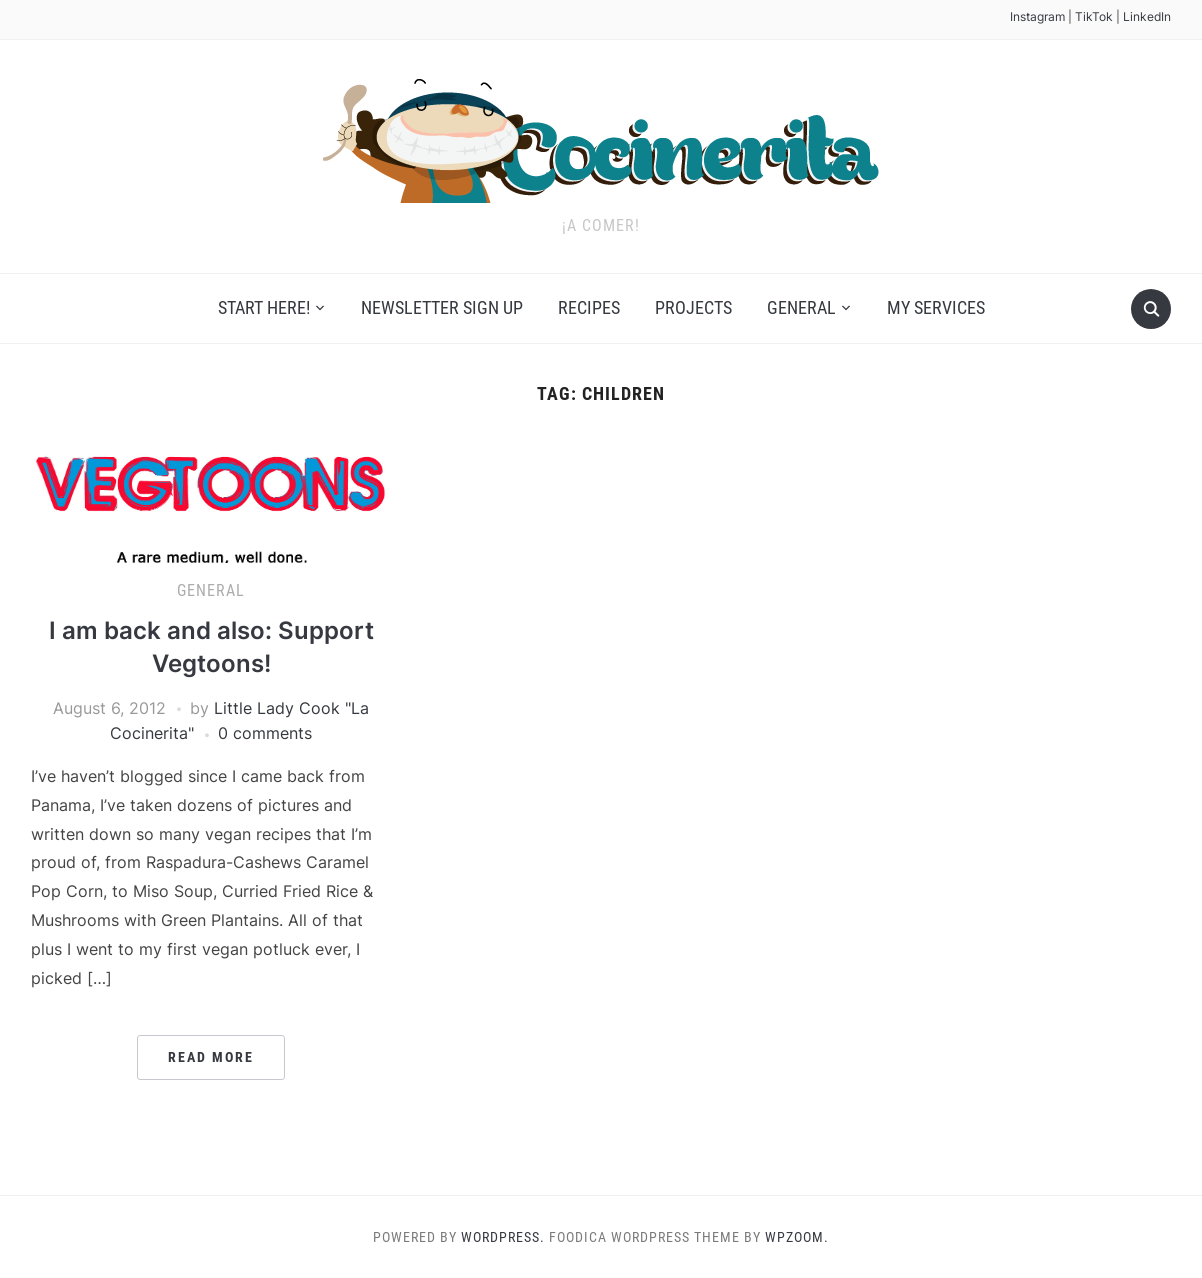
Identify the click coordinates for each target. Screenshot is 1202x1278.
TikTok (1094, 16)
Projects (693, 307)
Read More (211, 1057)
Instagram (1037, 16)
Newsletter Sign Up (442, 307)
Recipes (589, 307)
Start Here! (264, 307)
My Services (936, 307)
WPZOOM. (797, 1237)
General (801, 307)
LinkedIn (1147, 16)
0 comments (265, 733)
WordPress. (503, 1237)
